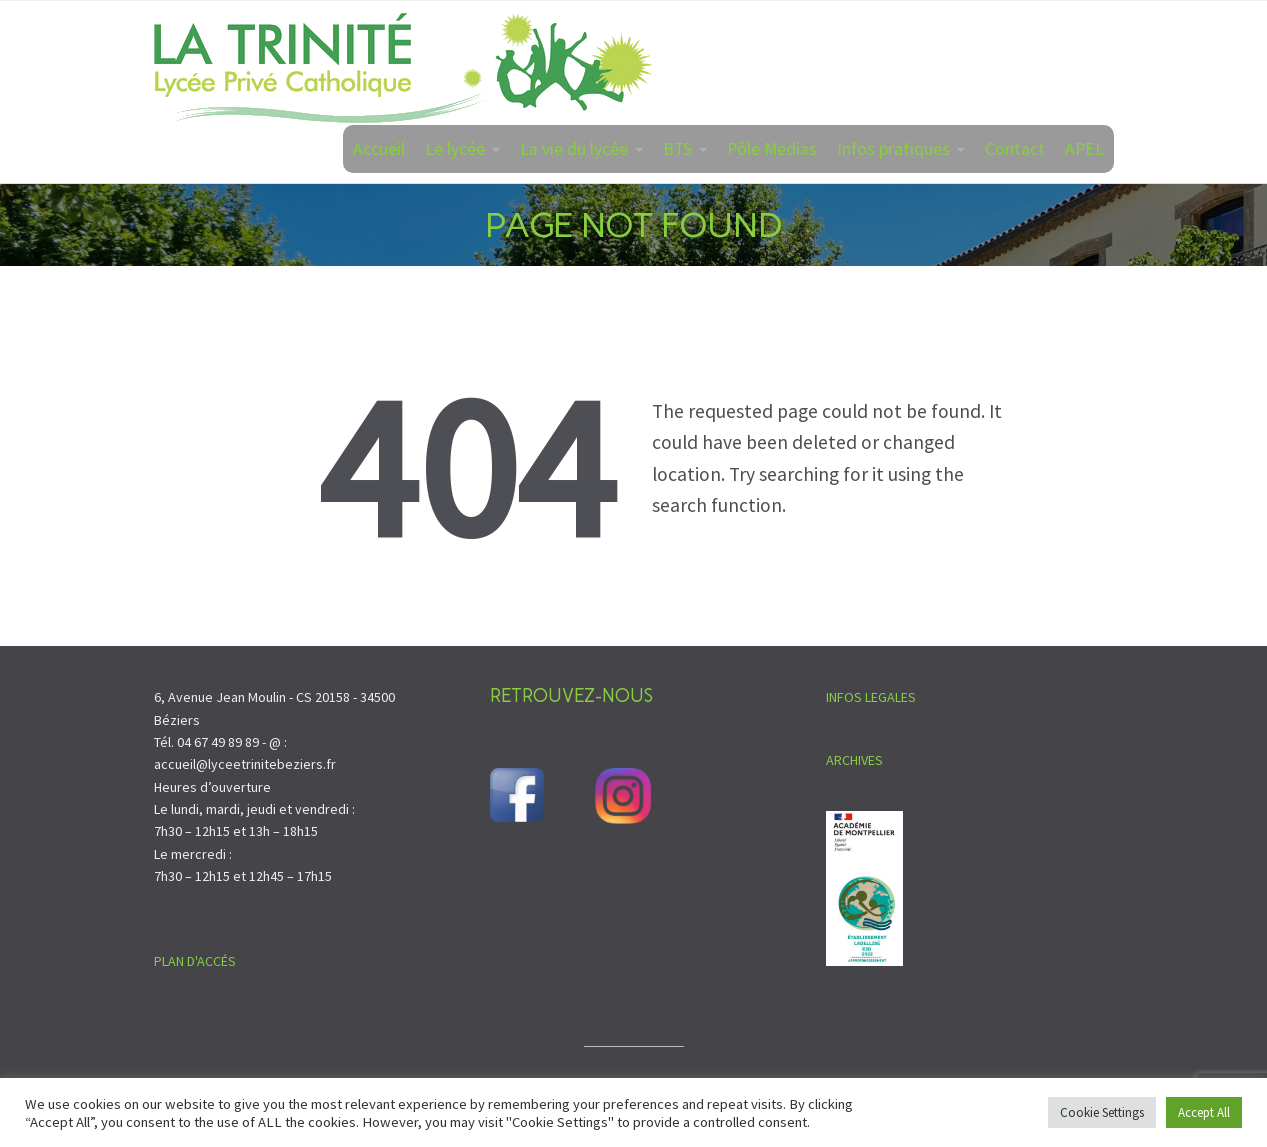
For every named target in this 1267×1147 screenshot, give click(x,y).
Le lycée (455, 149)
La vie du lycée (574, 149)
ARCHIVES (854, 760)
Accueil (379, 149)
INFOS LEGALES (871, 697)
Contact (1015, 149)
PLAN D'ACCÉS (195, 961)
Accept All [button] (1204, 1112)
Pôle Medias (772, 149)
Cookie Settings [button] (1102, 1112)
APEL (1084, 149)
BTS (677, 149)
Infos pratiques (893, 149)
